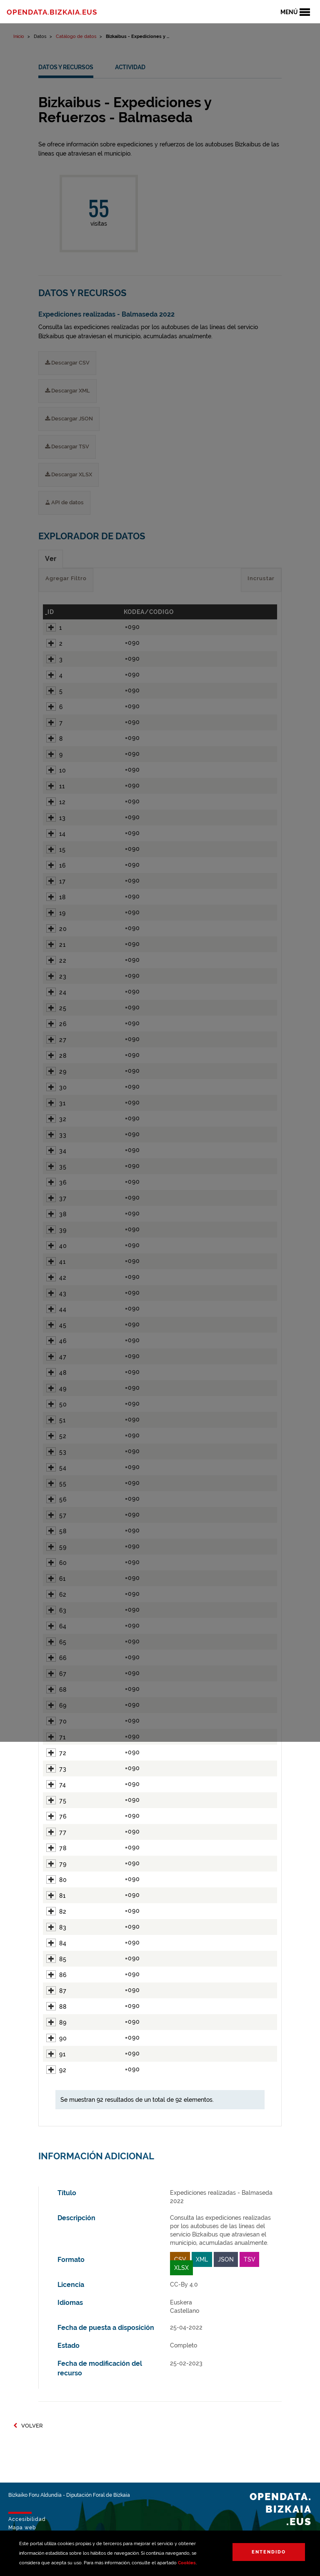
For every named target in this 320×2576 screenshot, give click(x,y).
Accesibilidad (27, 2519)
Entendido (269, 2552)
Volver (28, 2426)
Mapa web (22, 2528)
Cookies (187, 2563)
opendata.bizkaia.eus (52, 12)
